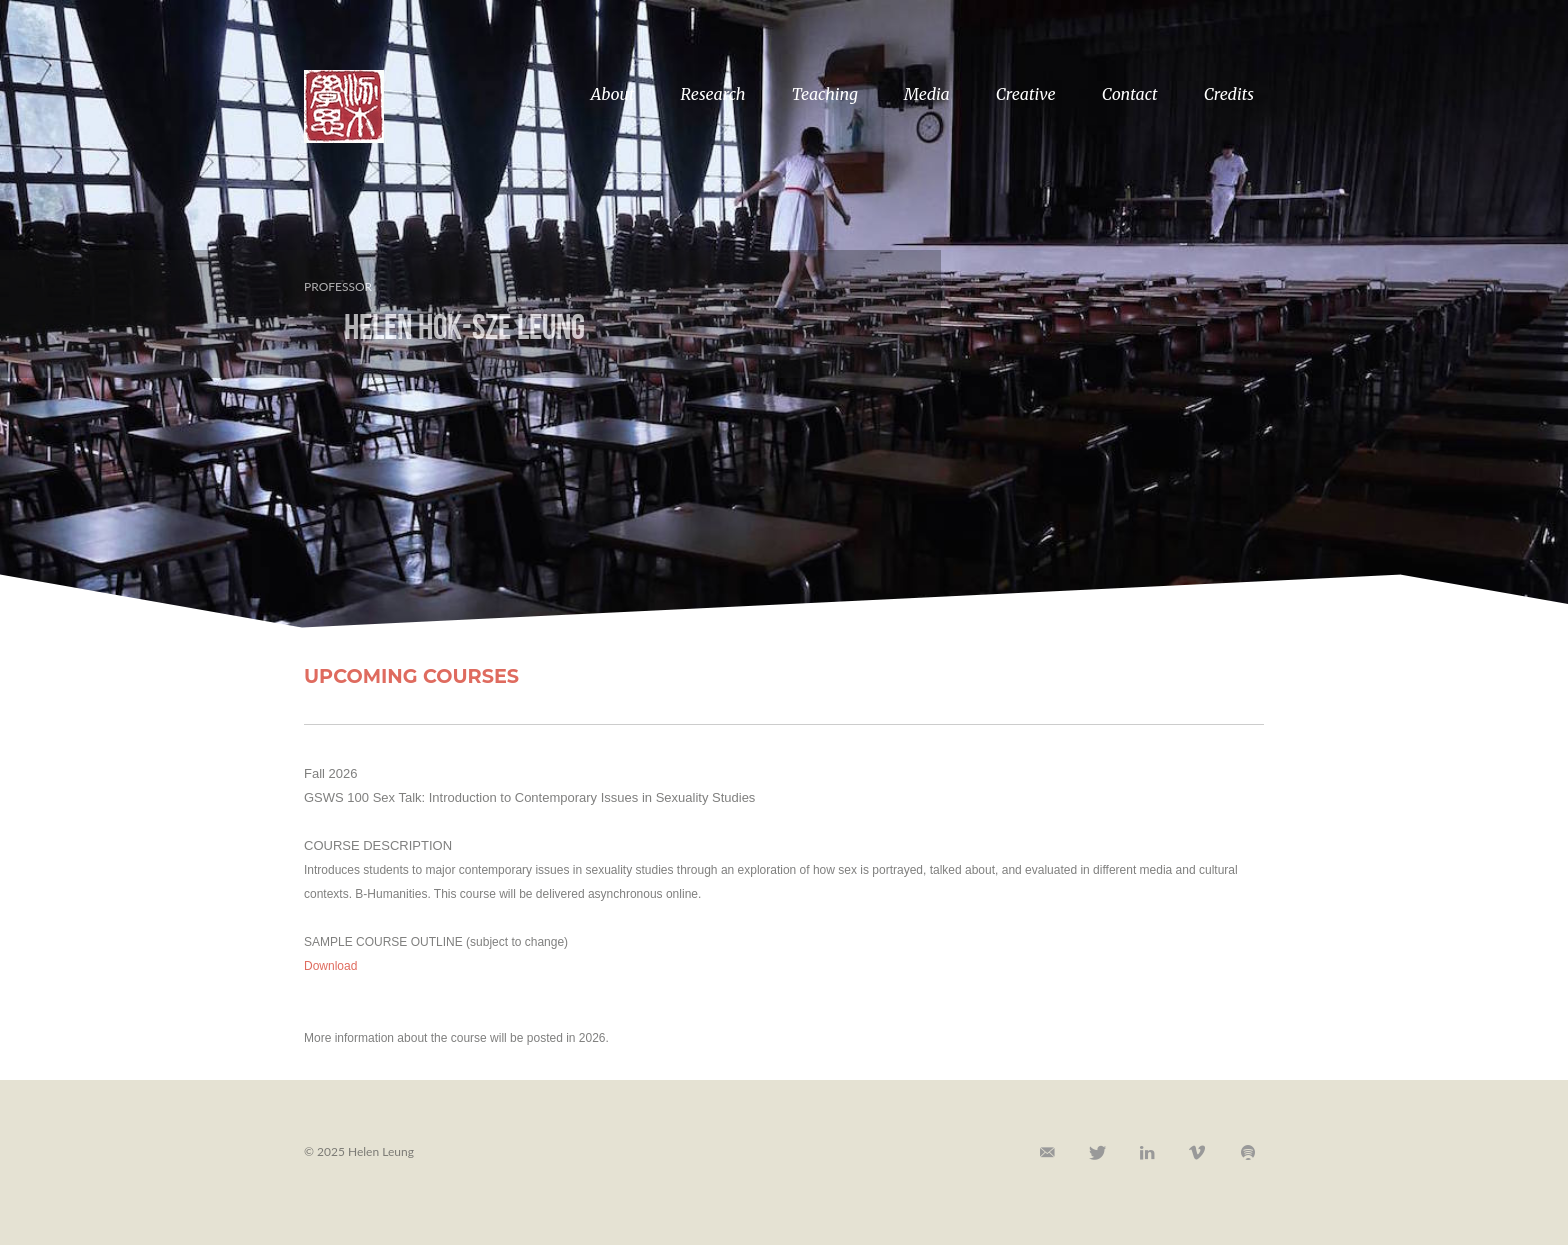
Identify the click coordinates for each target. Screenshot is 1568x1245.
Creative (1026, 94)
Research (713, 94)
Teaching (825, 94)
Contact (1130, 94)
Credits (1229, 94)
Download (330, 966)
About (613, 94)
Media (927, 94)
